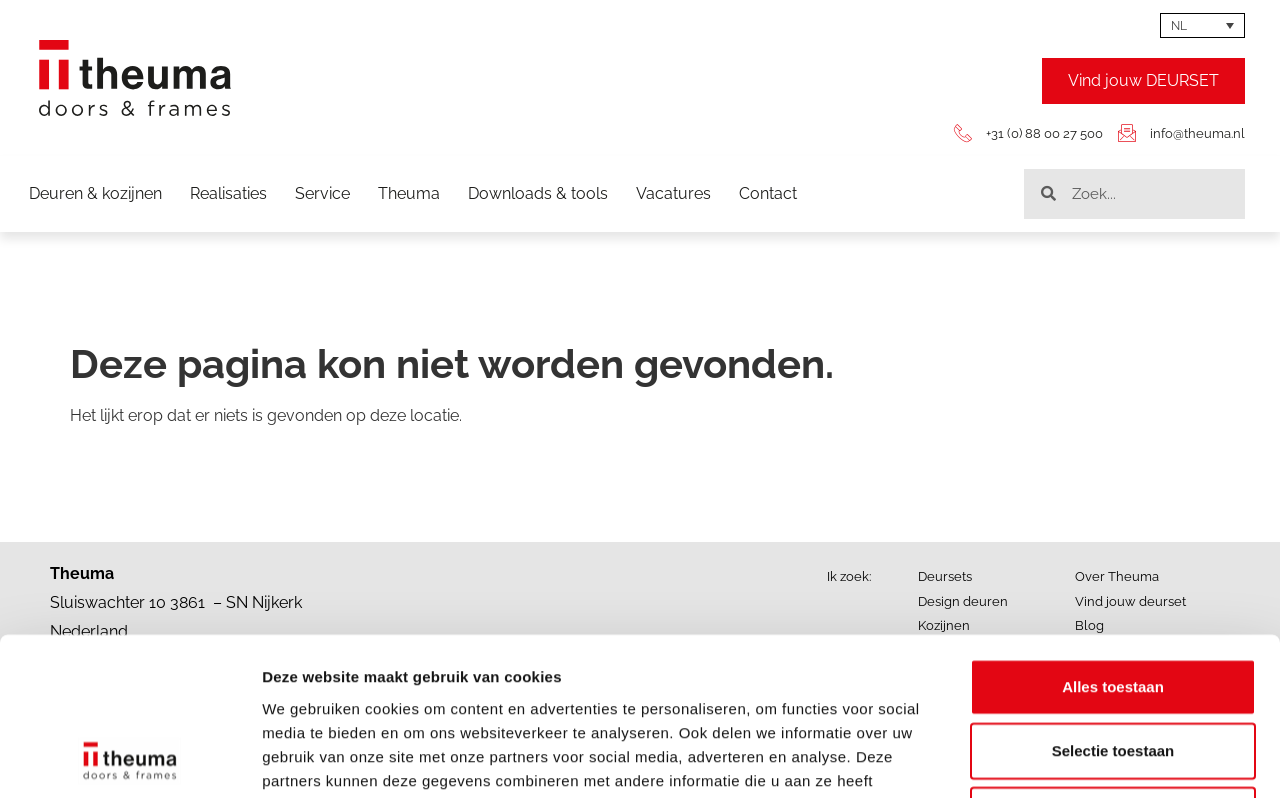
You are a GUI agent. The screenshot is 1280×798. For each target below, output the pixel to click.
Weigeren (1112, 666)
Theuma (409, 193)
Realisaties (228, 193)
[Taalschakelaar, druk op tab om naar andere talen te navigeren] (1202, 25)
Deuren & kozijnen (95, 193)
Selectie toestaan (1113, 602)
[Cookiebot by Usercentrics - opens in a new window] (129, 759)
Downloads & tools (538, 193)
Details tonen (1080, 758)
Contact (768, 193)
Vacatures (673, 193)
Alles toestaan (1113, 538)
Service (322, 193)
